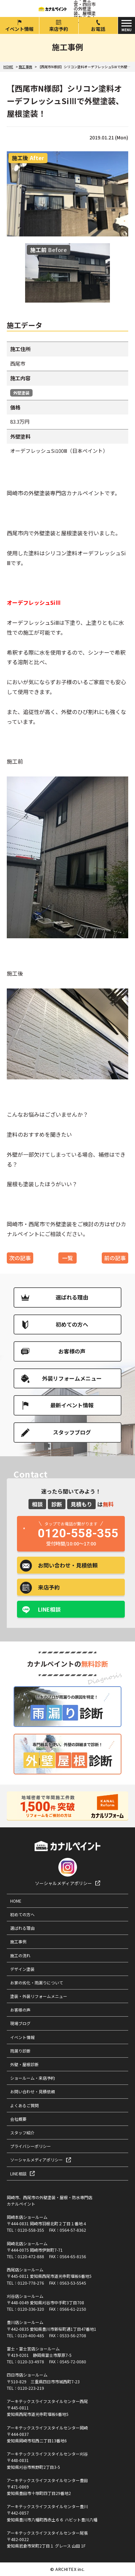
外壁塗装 (21, 393)
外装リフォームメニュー (72, 1378)
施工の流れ (20, 1955)
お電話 (98, 28)
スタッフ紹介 (22, 2132)
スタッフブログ (72, 1432)
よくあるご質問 (24, 2105)
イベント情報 (19, 28)
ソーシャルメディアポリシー (63, 1883)
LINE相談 (49, 1609)
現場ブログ (20, 2023)
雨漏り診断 (20, 2051)
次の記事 (20, 1258)
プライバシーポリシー (30, 2146)
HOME (15, 1901)
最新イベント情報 (72, 1405)
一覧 (67, 1258)
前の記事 (115, 1258)
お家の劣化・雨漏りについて (36, 1982)
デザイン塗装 (22, 1969)
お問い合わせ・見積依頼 (32, 2091)
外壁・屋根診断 (24, 2064)
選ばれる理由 (72, 1297)
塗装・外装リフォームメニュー (38, 1996)
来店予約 (58, 28)
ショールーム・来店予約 (32, 2078)
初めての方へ (72, 1324)
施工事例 (18, 1941)
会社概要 (18, 2119)
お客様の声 (71, 1351)
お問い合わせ (68, 1565)
